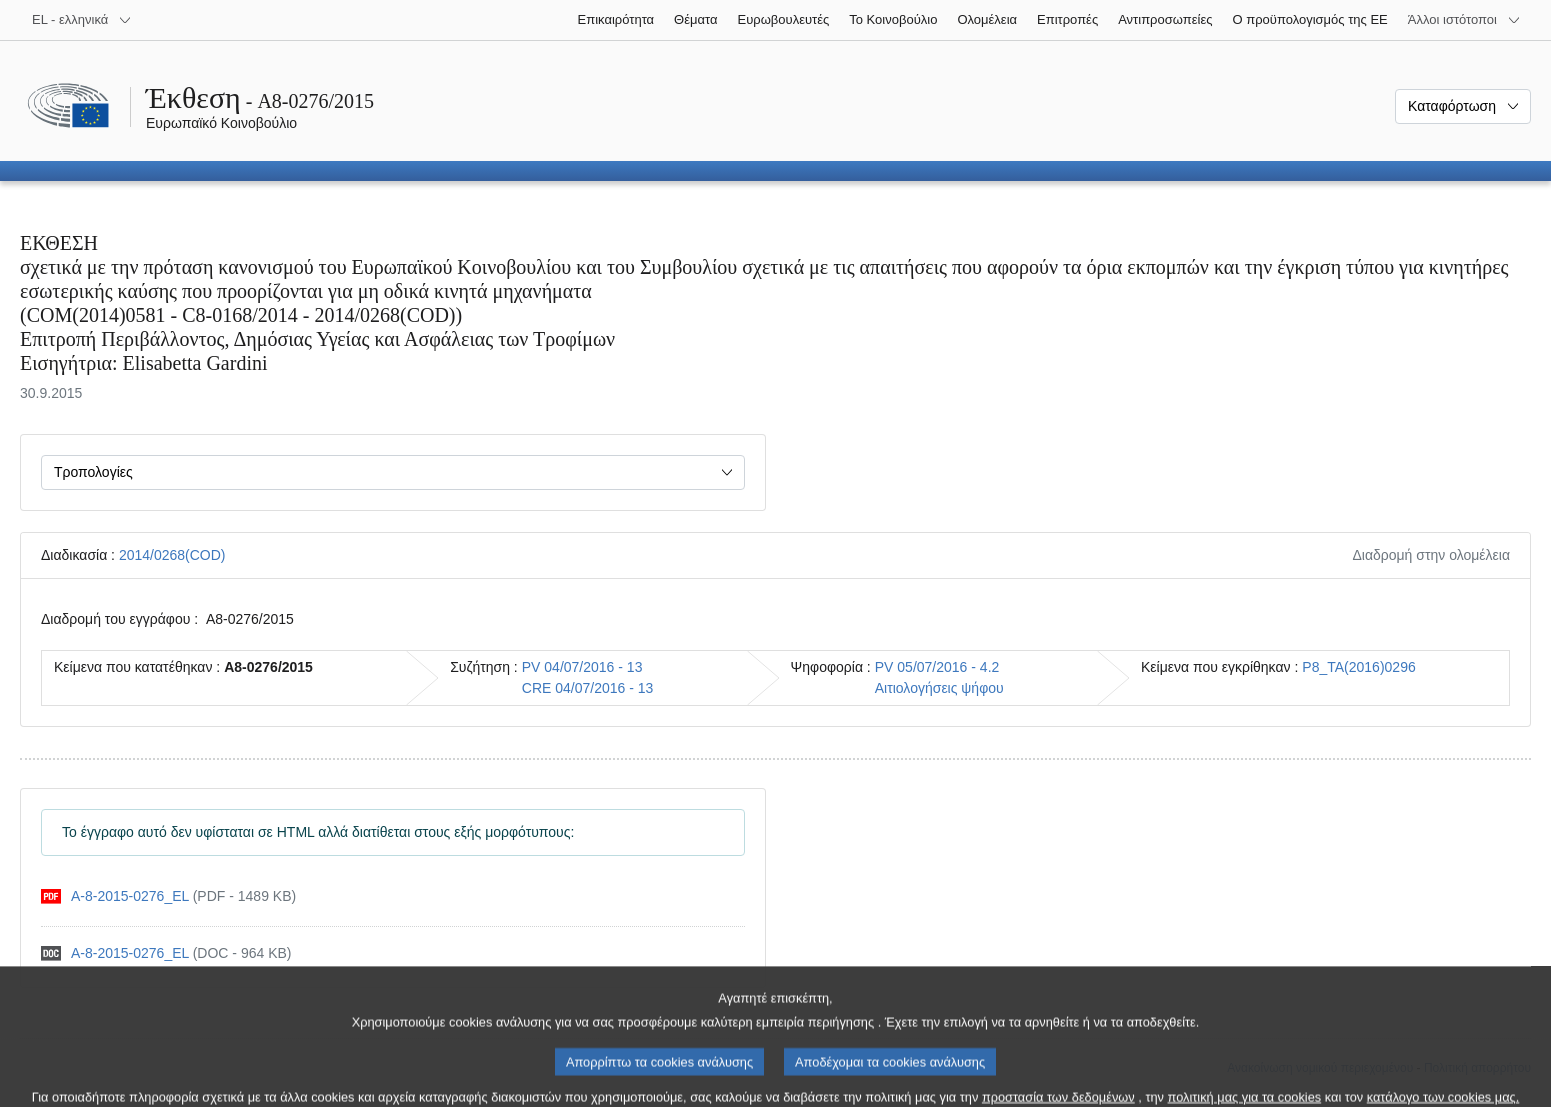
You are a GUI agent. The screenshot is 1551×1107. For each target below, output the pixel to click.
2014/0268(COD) (172, 555)
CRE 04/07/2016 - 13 (588, 688)
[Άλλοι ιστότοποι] (1464, 20)
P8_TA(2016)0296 (1358, 667)
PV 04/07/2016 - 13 (582, 667)
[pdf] (168, 896)
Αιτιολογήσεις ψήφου (939, 688)
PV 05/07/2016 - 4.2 (937, 667)
